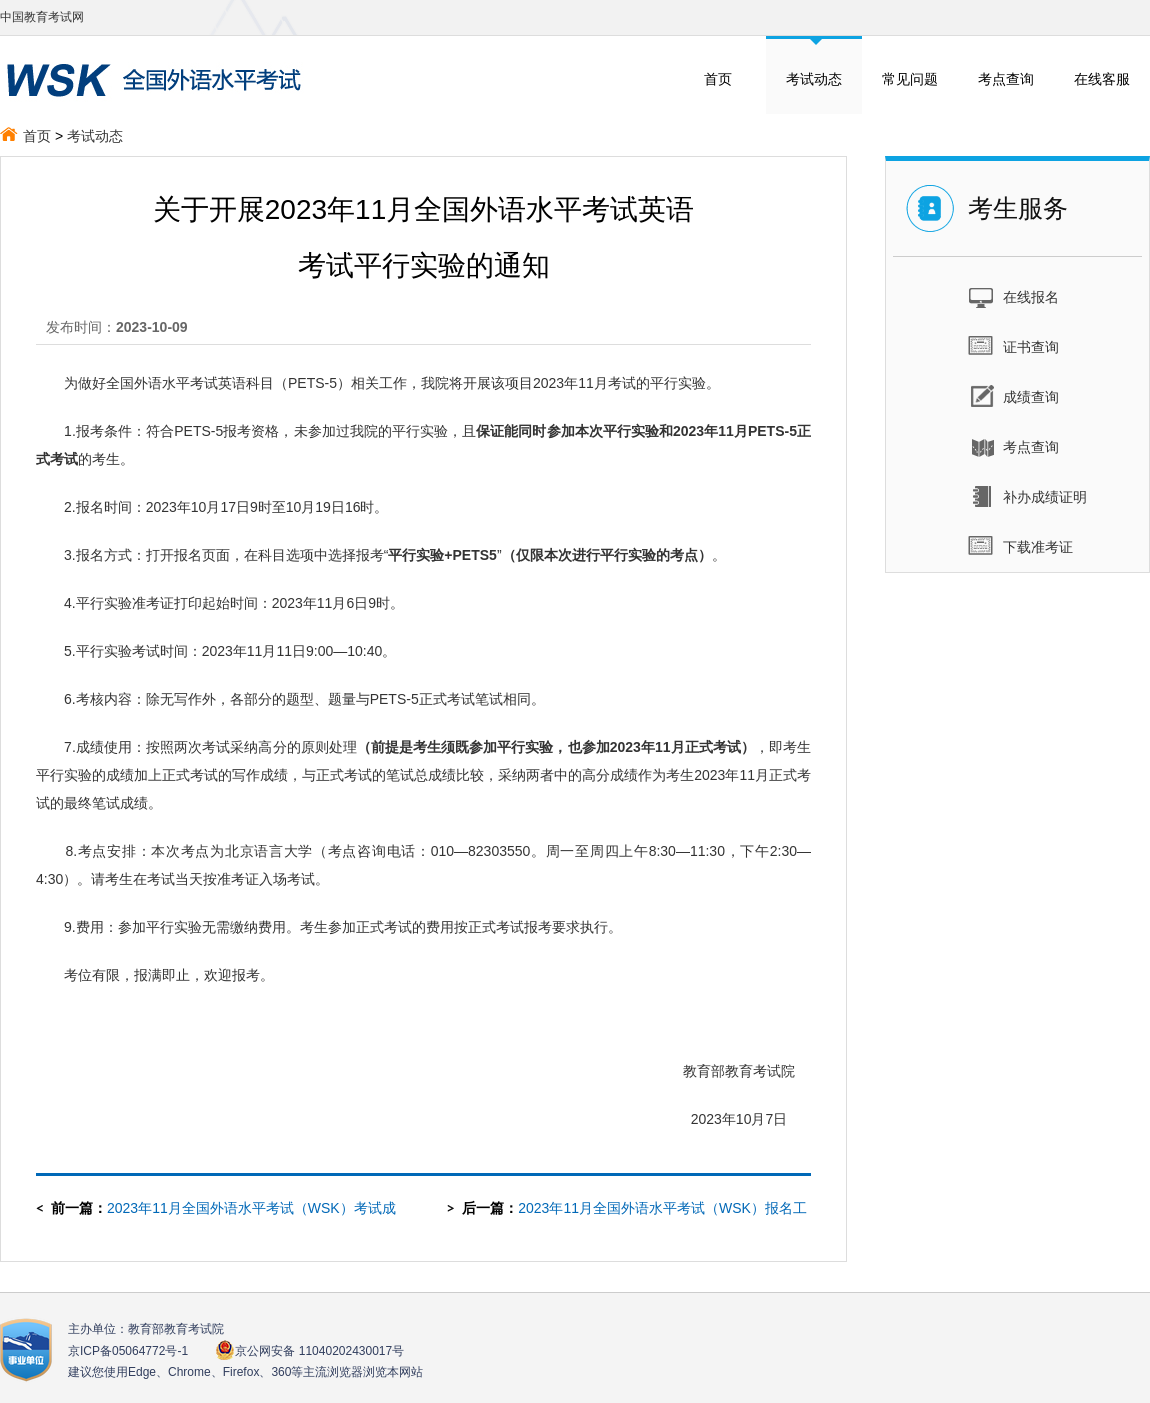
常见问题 (910, 79)
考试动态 (814, 79)
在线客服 (1102, 79)
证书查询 (1013, 346)
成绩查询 (1013, 396)
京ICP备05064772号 (128, 1351)
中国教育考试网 (42, 17)
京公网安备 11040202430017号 (309, 1350)
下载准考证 (1020, 546)
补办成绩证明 (1027, 496)
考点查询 (1006, 79)
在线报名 (1013, 296)
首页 (718, 79)
